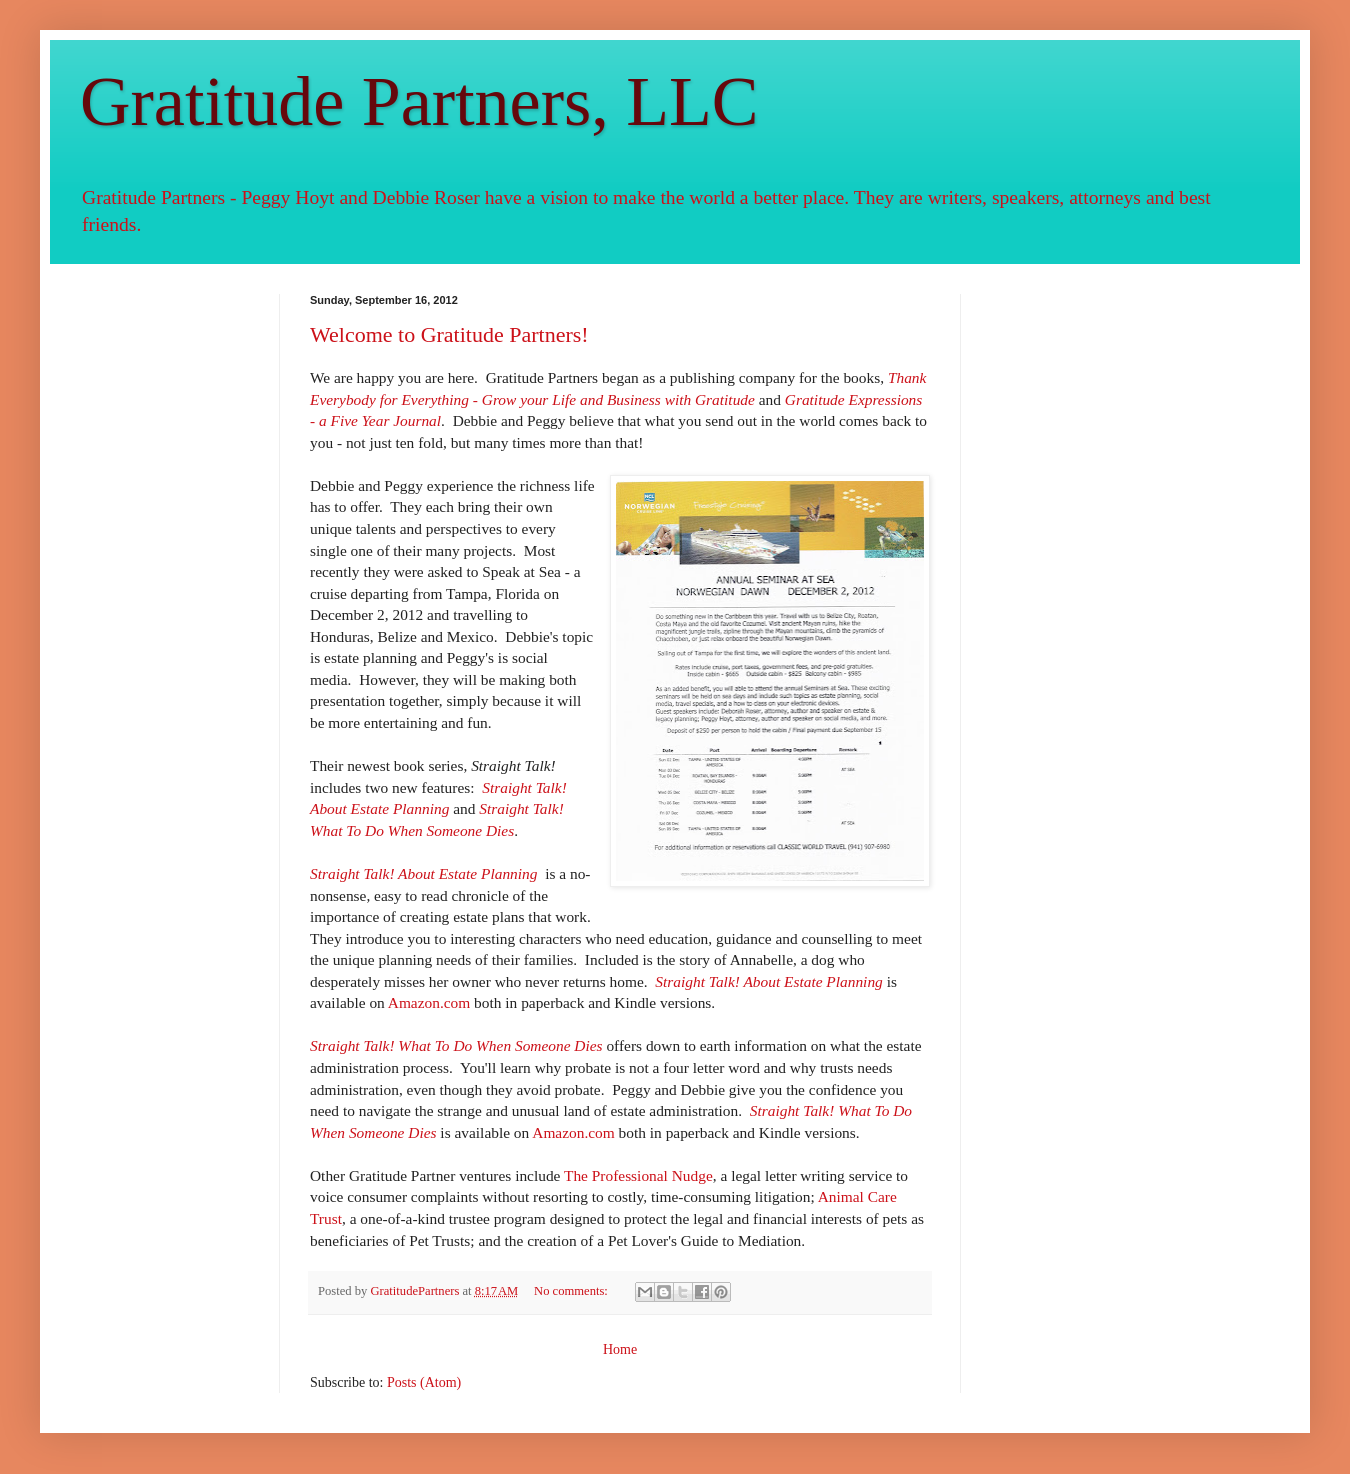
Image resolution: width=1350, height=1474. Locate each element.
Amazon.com (429, 1002)
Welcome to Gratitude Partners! (449, 334)
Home (620, 1349)
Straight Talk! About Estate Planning (768, 981)
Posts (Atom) (424, 1382)
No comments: (572, 1291)
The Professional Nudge (638, 1175)
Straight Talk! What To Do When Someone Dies (456, 1045)
